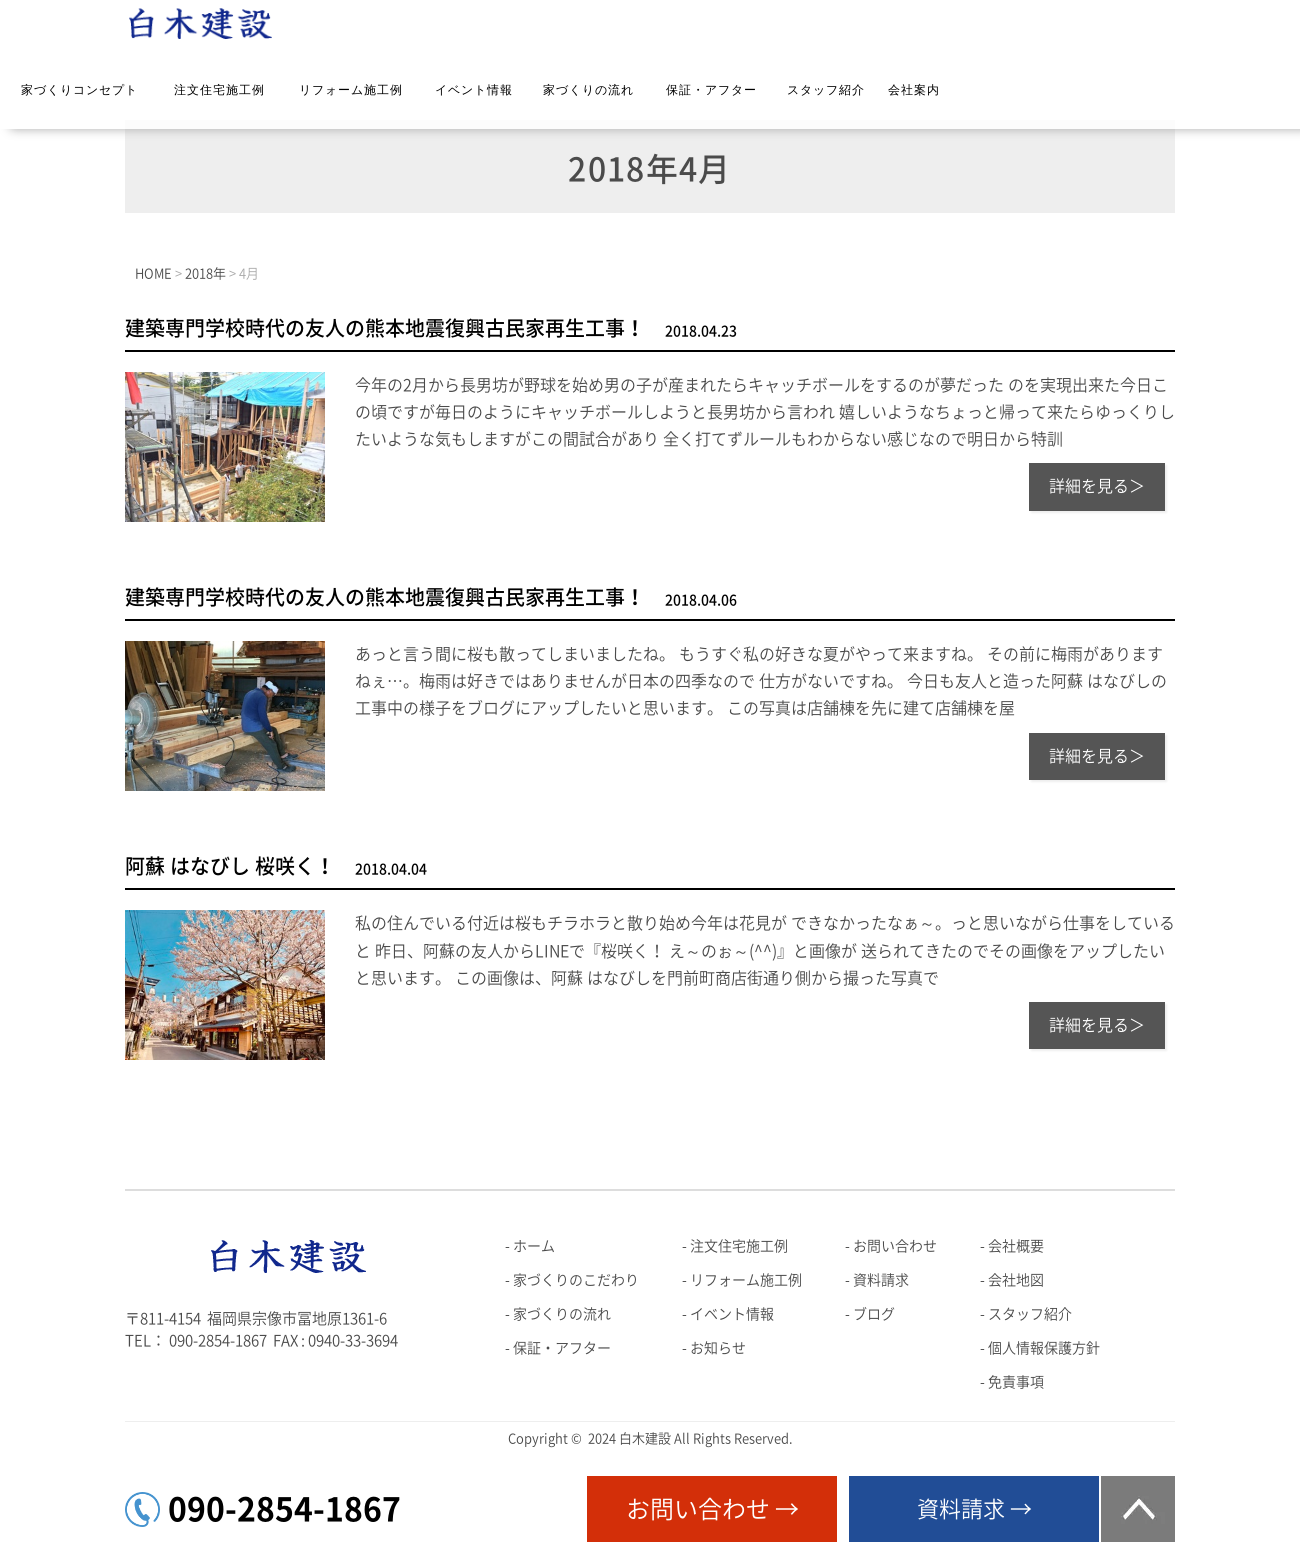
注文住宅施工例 (219, 90)
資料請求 (881, 1280)
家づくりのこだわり (576, 1280)
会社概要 (1016, 1246)
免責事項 (1016, 1382)
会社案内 (914, 90)
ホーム (534, 1246)
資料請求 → (974, 1509)
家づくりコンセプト (79, 90)
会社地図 (1016, 1280)
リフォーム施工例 (351, 90)
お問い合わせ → (712, 1509)
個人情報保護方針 (1044, 1348)
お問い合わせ (895, 1246)
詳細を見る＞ (1097, 486)
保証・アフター (711, 90)
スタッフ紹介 (826, 90)
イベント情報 (474, 90)
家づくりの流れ (588, 90)
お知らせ (718, 1348)
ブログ (874, 1314)
